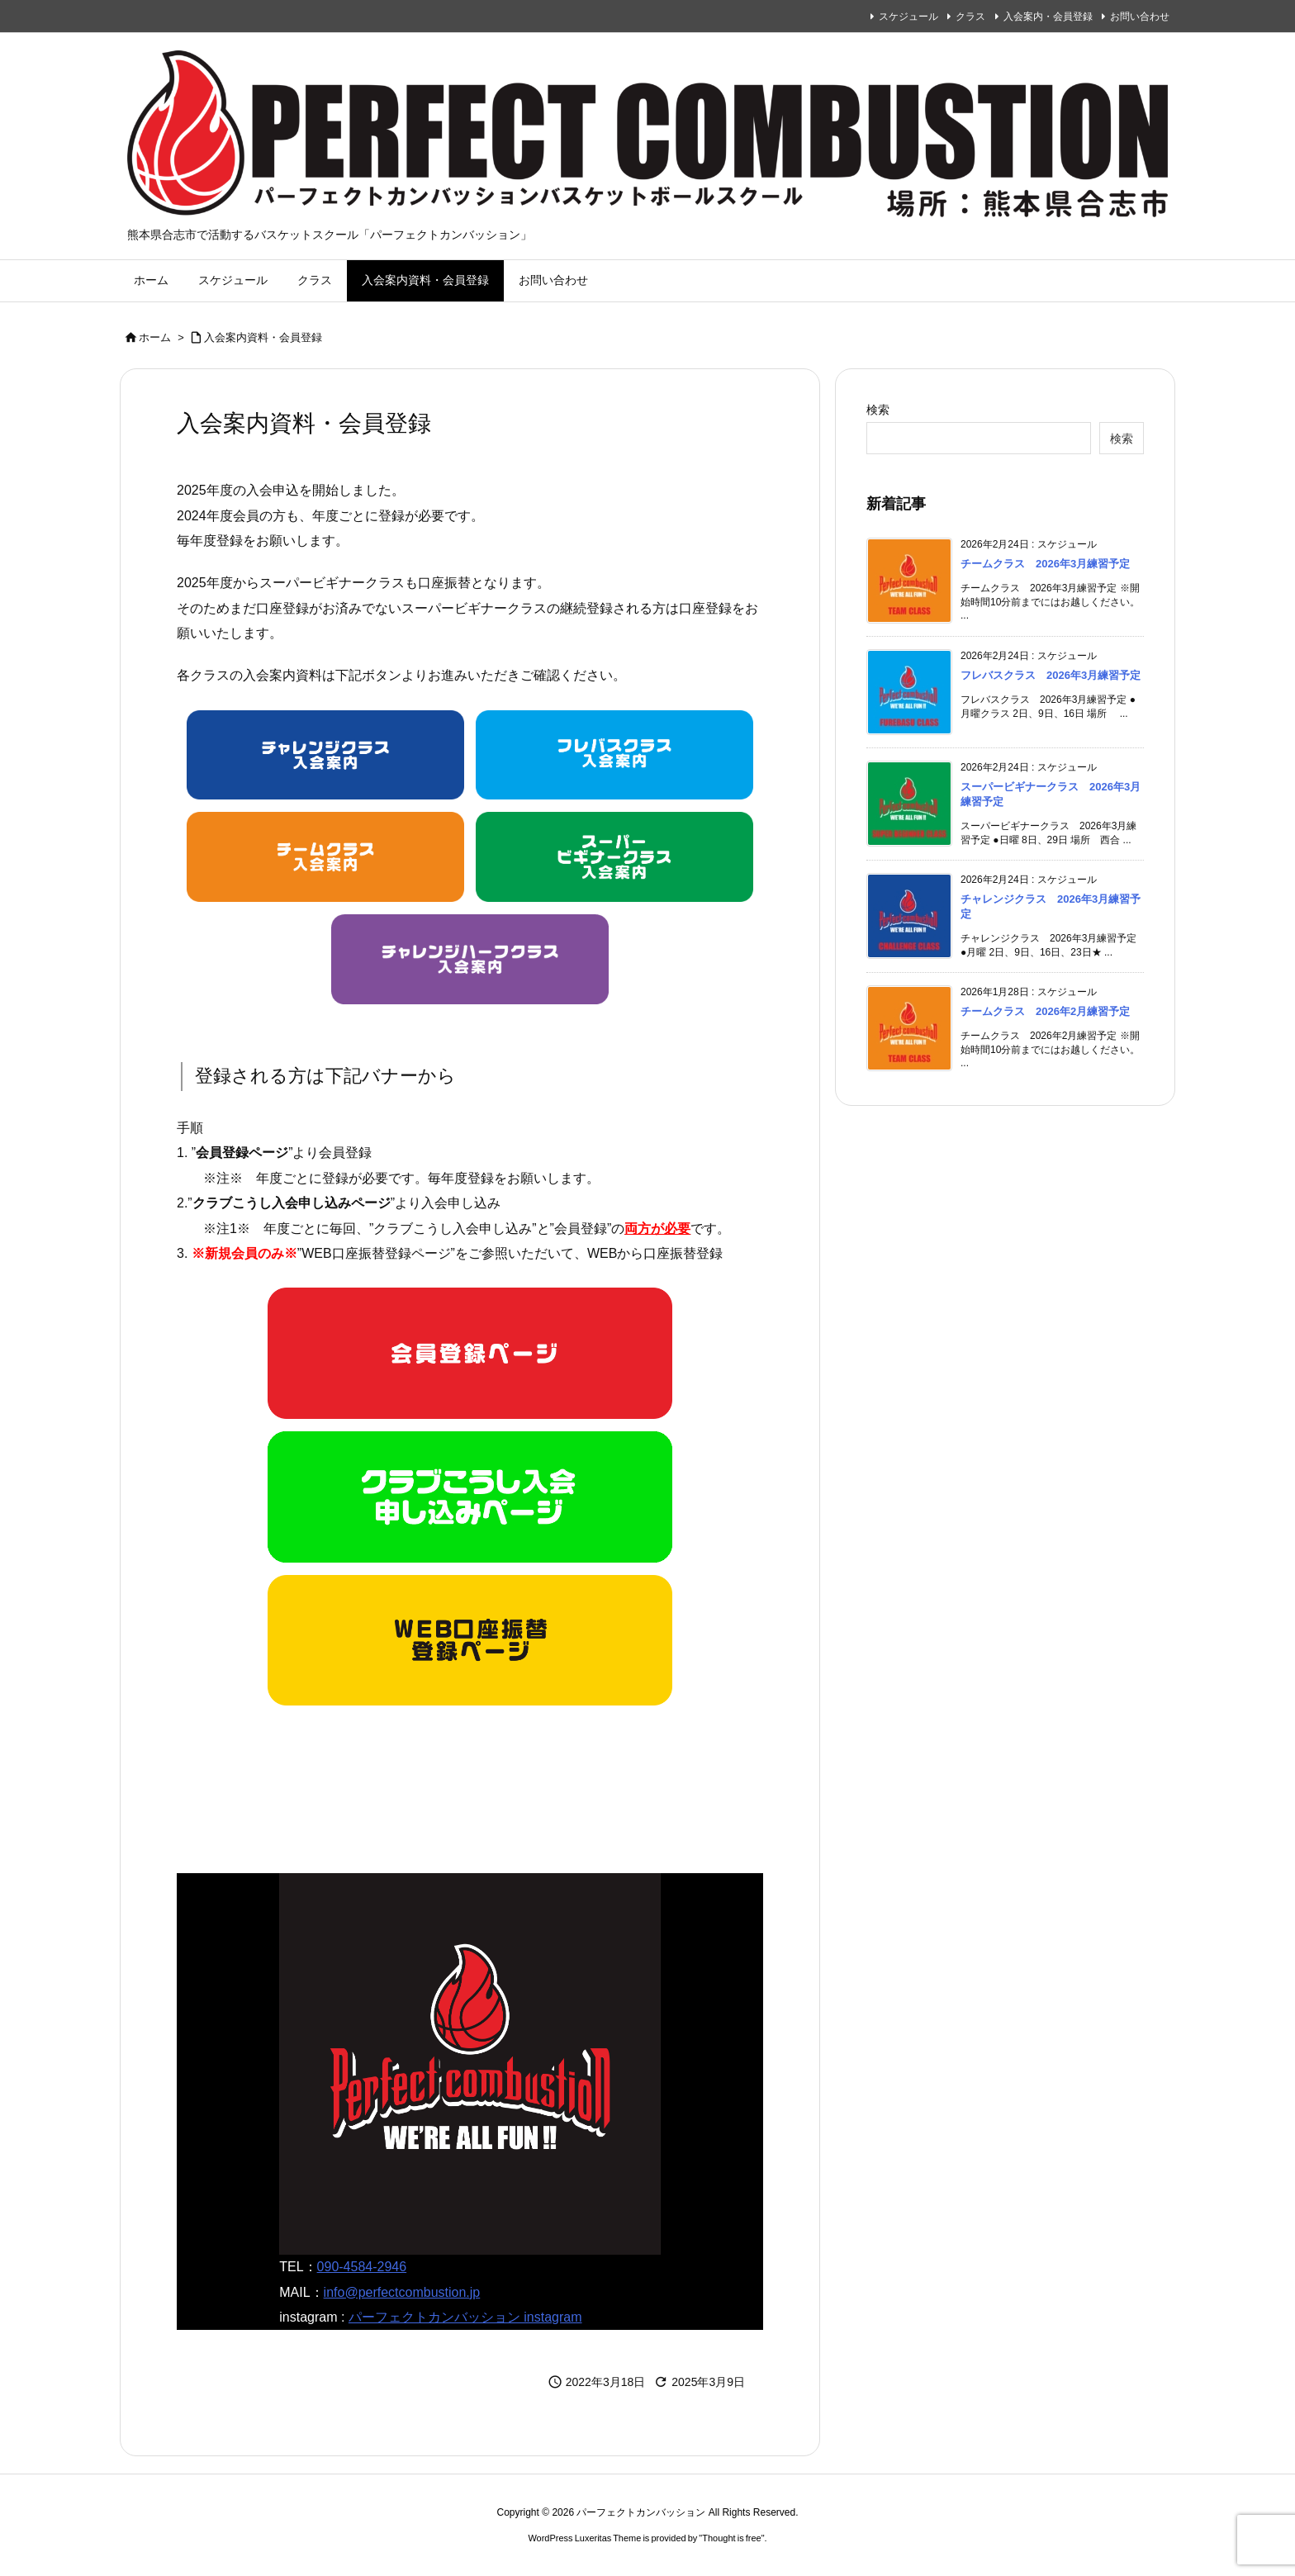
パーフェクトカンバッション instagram (465, 2317)
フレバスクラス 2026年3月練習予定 (1051, 675)
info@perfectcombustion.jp (402, 2292)
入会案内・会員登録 (1048, 16)
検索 (877, 409)
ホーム (155, 337)
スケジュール (908, 16)
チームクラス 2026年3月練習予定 (1045, 563)
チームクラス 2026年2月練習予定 (1045, 1011)
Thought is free (731, 2538)
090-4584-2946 (362, 2267)
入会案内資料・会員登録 (263, 337)
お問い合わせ (1139, 16)
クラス (970, 16)
